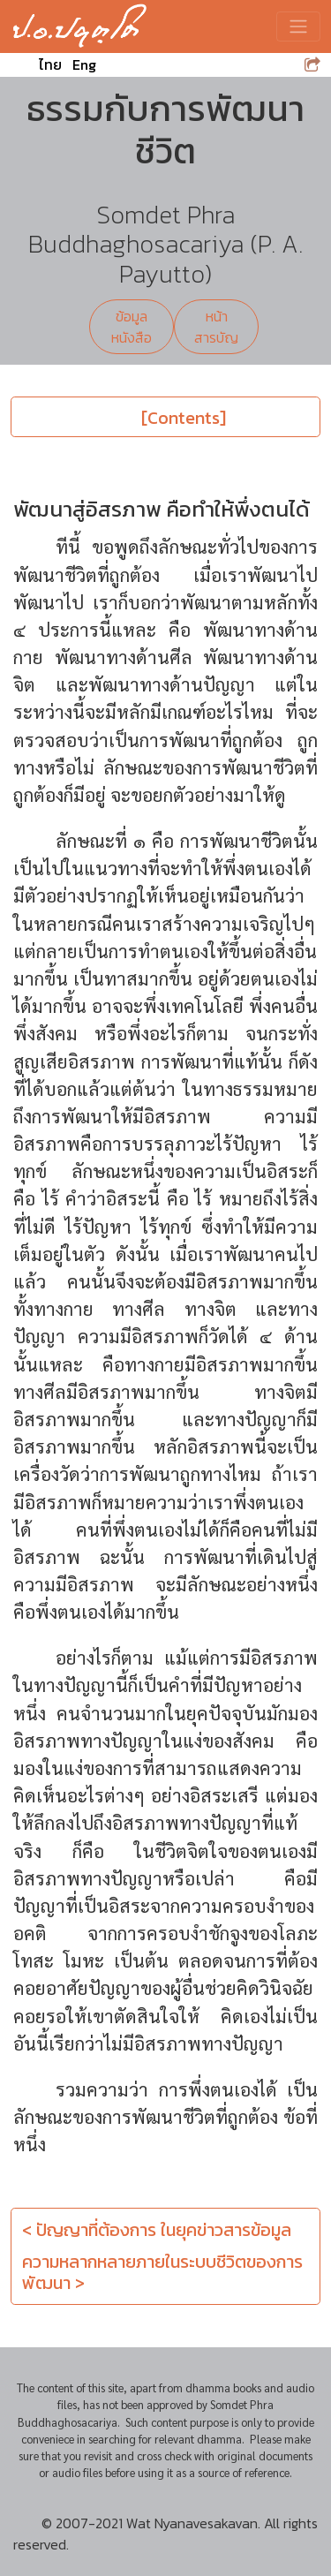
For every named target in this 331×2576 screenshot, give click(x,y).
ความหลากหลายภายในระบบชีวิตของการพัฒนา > (162, 2272)
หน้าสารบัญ (216, 327)
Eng (84, 64)
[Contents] (183, 417)
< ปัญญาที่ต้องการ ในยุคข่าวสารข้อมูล (156, 2230)
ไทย (50, 64)
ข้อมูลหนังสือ (131, 327)
